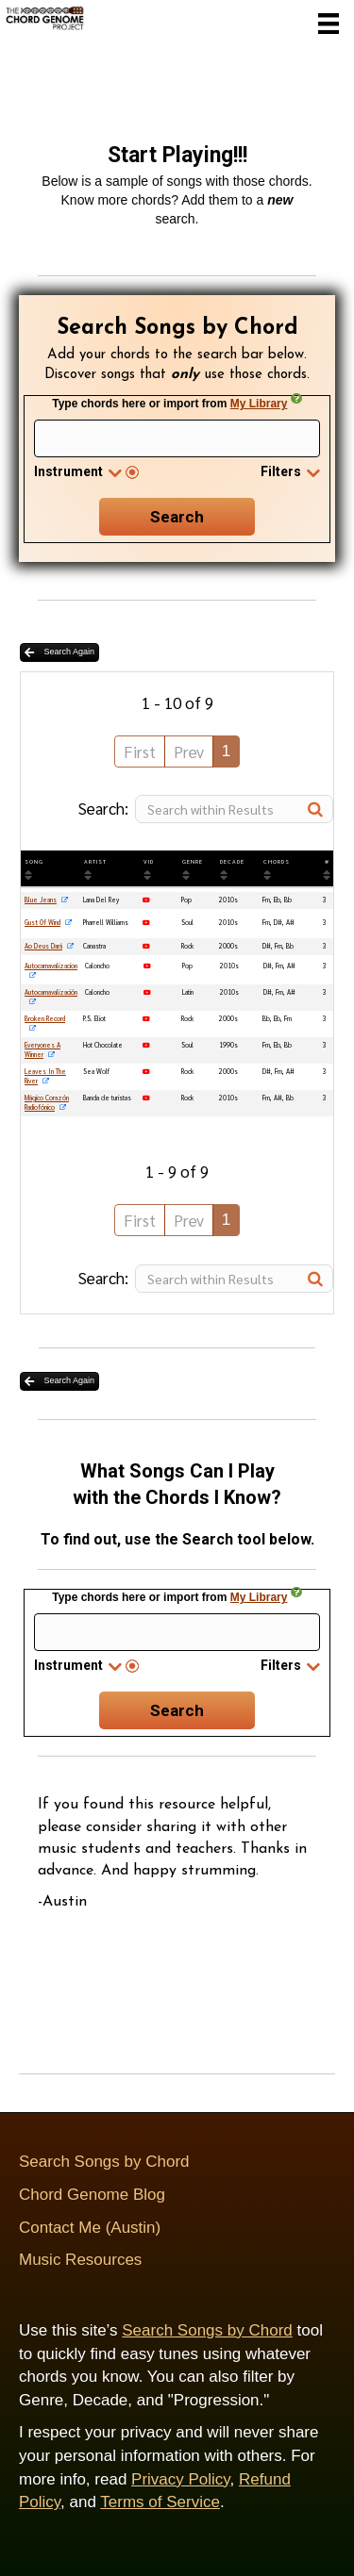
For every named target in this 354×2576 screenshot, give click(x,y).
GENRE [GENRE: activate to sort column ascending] (192, 861)
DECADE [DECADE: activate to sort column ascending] (232, 861)
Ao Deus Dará (43, 946)
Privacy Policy (180, 2479)
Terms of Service (160, 2502)
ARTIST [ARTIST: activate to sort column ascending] (95, 861)
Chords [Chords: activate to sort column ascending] (276, 861)
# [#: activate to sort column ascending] (327, 861)
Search (177, 516)
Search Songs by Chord (104, 2162)
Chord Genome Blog (92, 2195)
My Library (259, 403)
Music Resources (80, 2260)
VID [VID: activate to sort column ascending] (148, 861)
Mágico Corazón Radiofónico (47, 1103)
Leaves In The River (45, 1076)
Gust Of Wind (42, 922)
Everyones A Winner (42, 1050)
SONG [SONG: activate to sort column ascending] (34, 861)
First (140, 751)
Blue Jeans (41, 900)
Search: (205, 809)
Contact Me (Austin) (89, 2228)
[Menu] (328, 23)
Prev (189, 751)
